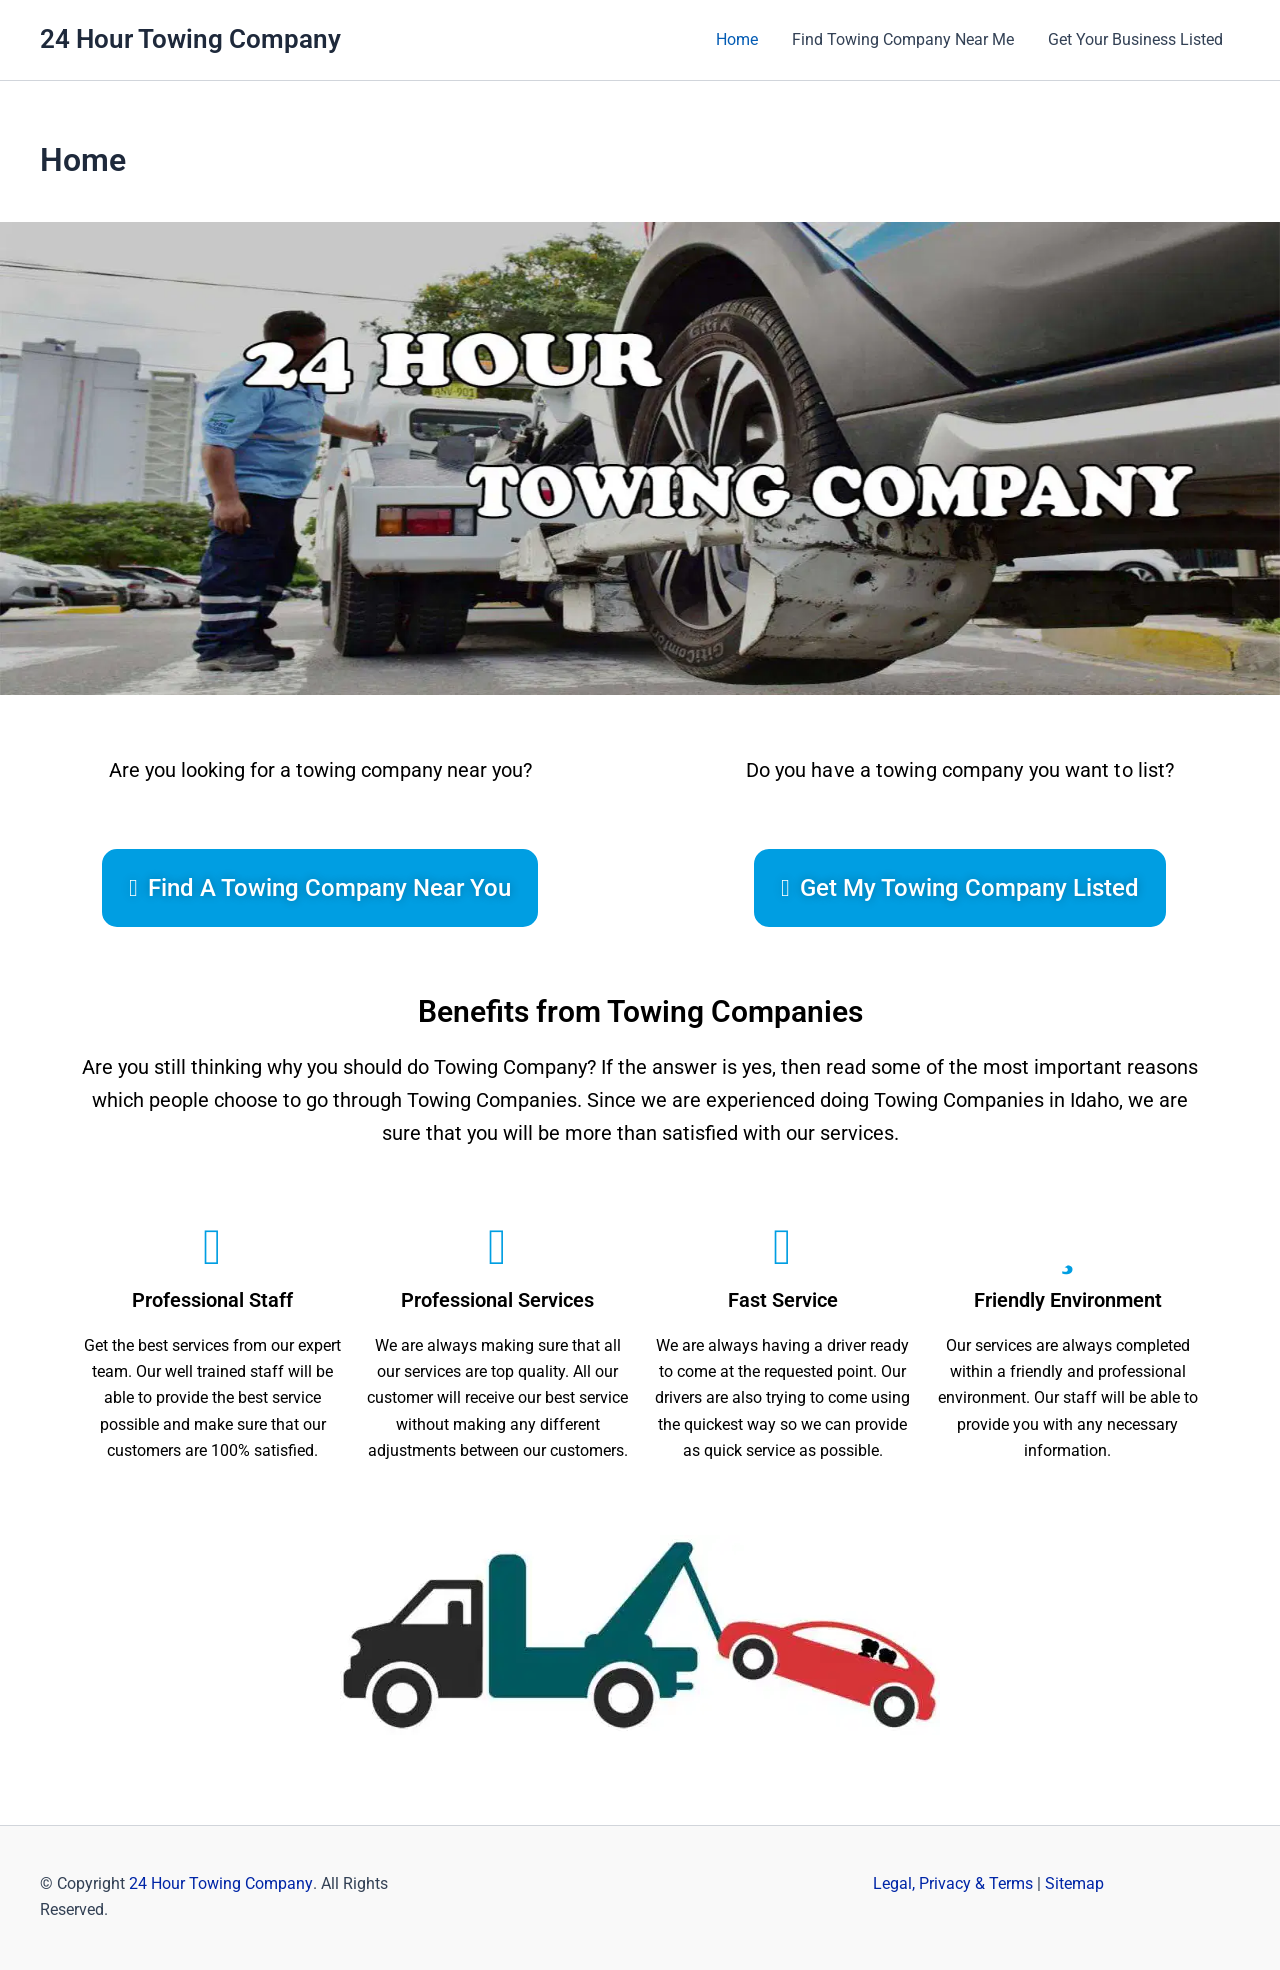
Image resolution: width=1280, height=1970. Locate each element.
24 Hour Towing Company (190, 39)
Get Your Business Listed (1136, 39)
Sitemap (1074, 1883)
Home (742, 39)
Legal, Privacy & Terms (953, 1883)
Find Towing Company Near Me (906, 39)
